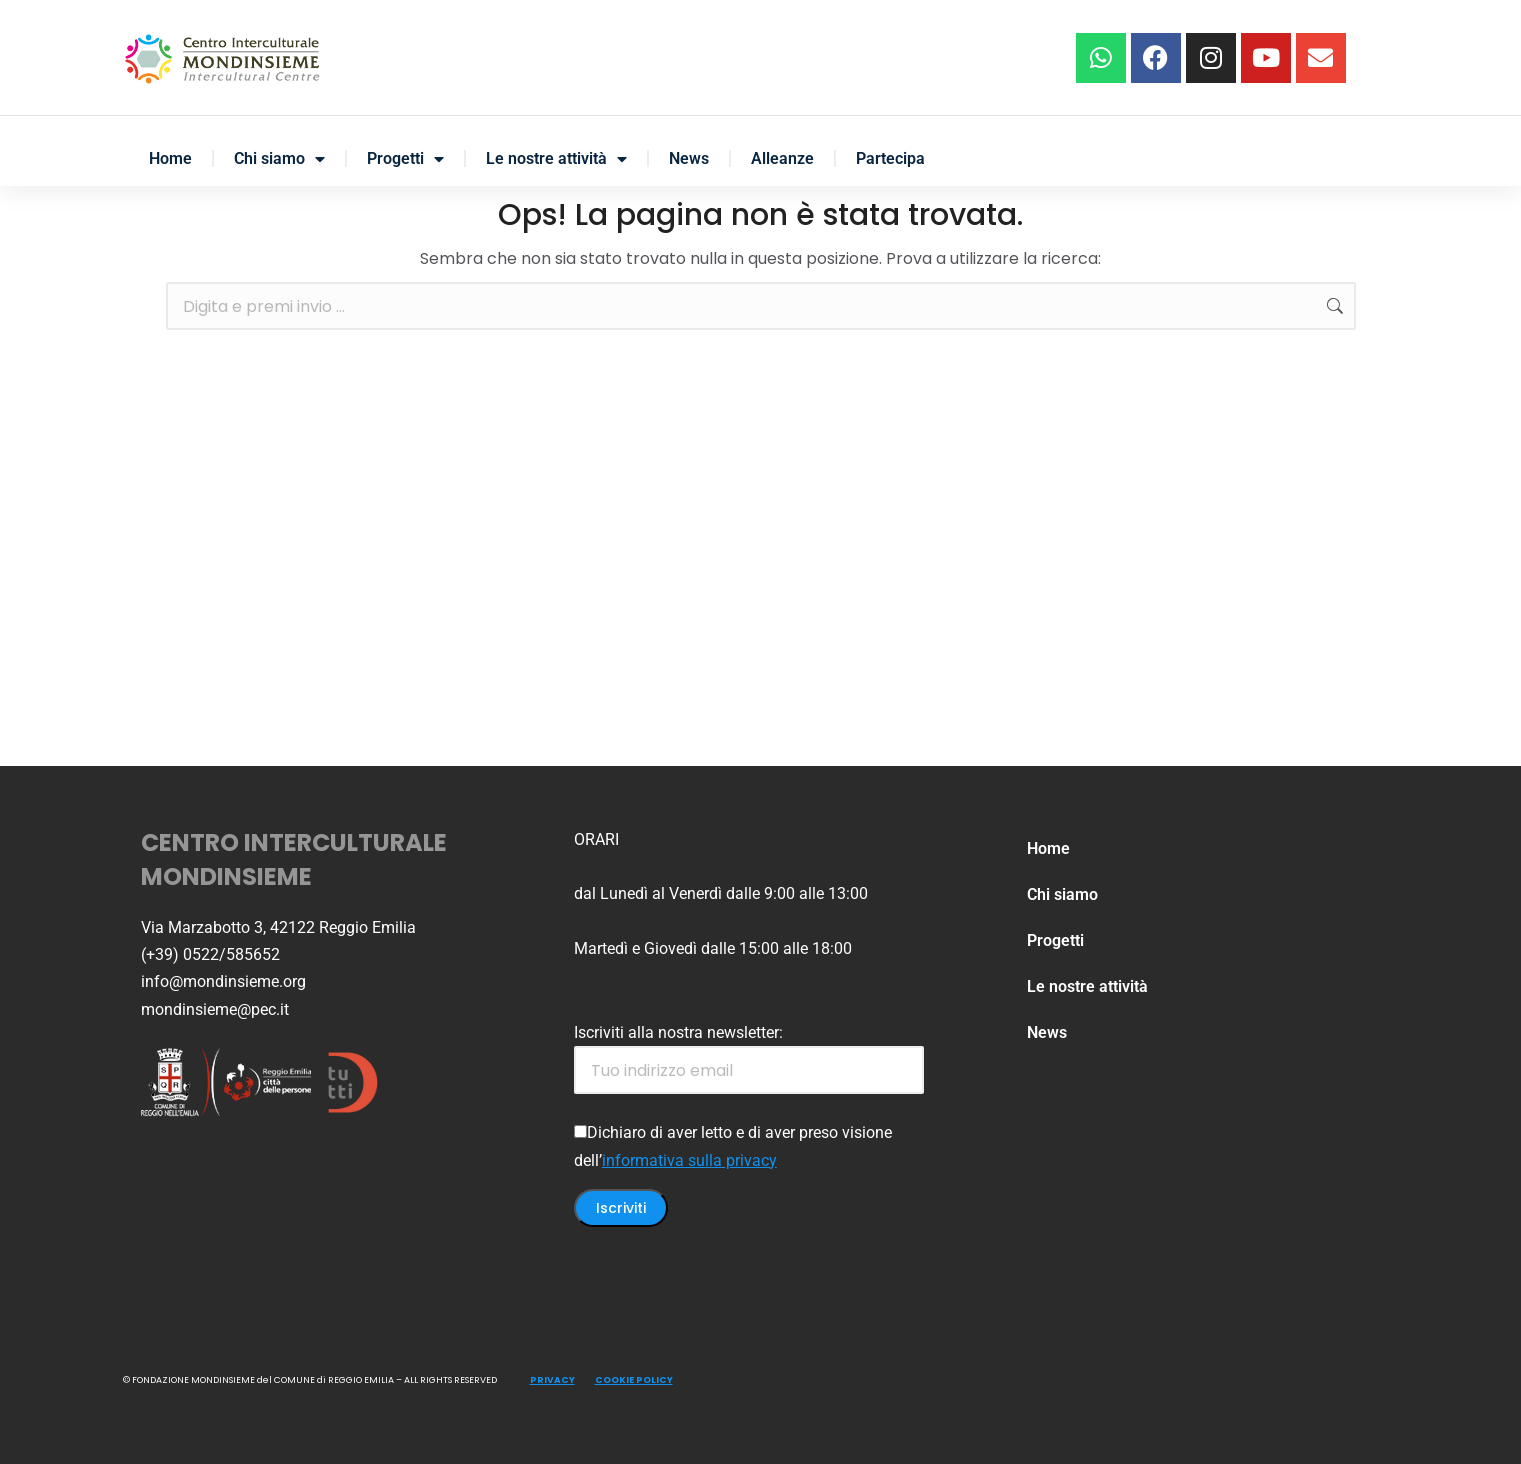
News (689, 158)
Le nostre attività (556, 159)
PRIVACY (552, 1380)
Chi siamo (279, 159)
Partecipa (890, 158)
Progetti (405, 159)
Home (170, 158)
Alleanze (782, 158)
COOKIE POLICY (634, 1380)
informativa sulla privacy (689, 1160)
